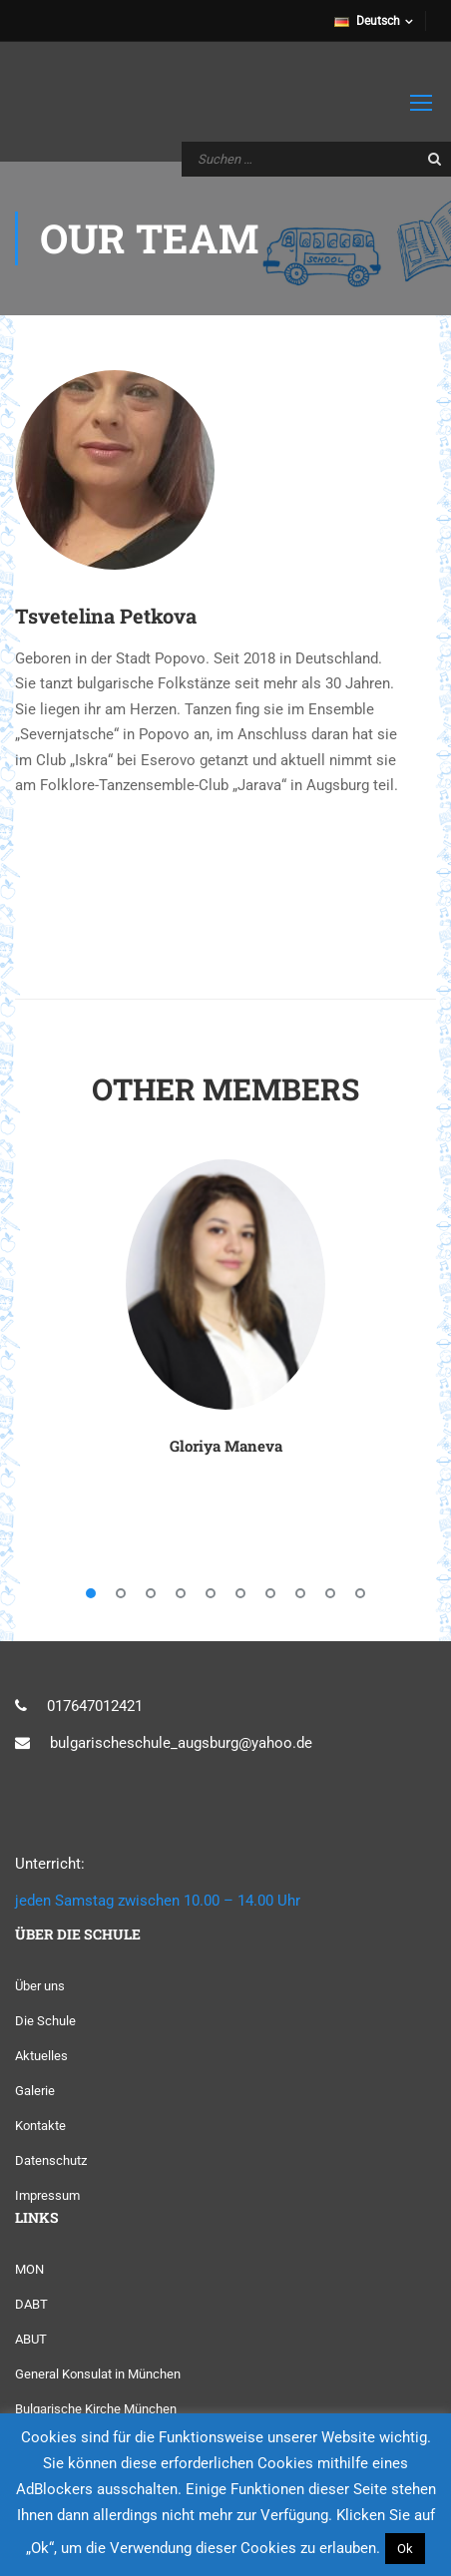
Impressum (47, 2195)
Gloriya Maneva (226, 1446)
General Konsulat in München (98, 2373)
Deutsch (367, 21)
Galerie (35, 2090)
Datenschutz (51, 2160)
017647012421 (95, 1706)
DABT (31, 2304)
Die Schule (45, 2020)
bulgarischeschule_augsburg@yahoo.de (181, 1743)
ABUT (31, 2339)
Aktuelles (41, 2055)
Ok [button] (405, 2548)
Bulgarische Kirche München (96, 2408)
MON (29, 2269)
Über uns (40, 1985)
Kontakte (40, 2125)
